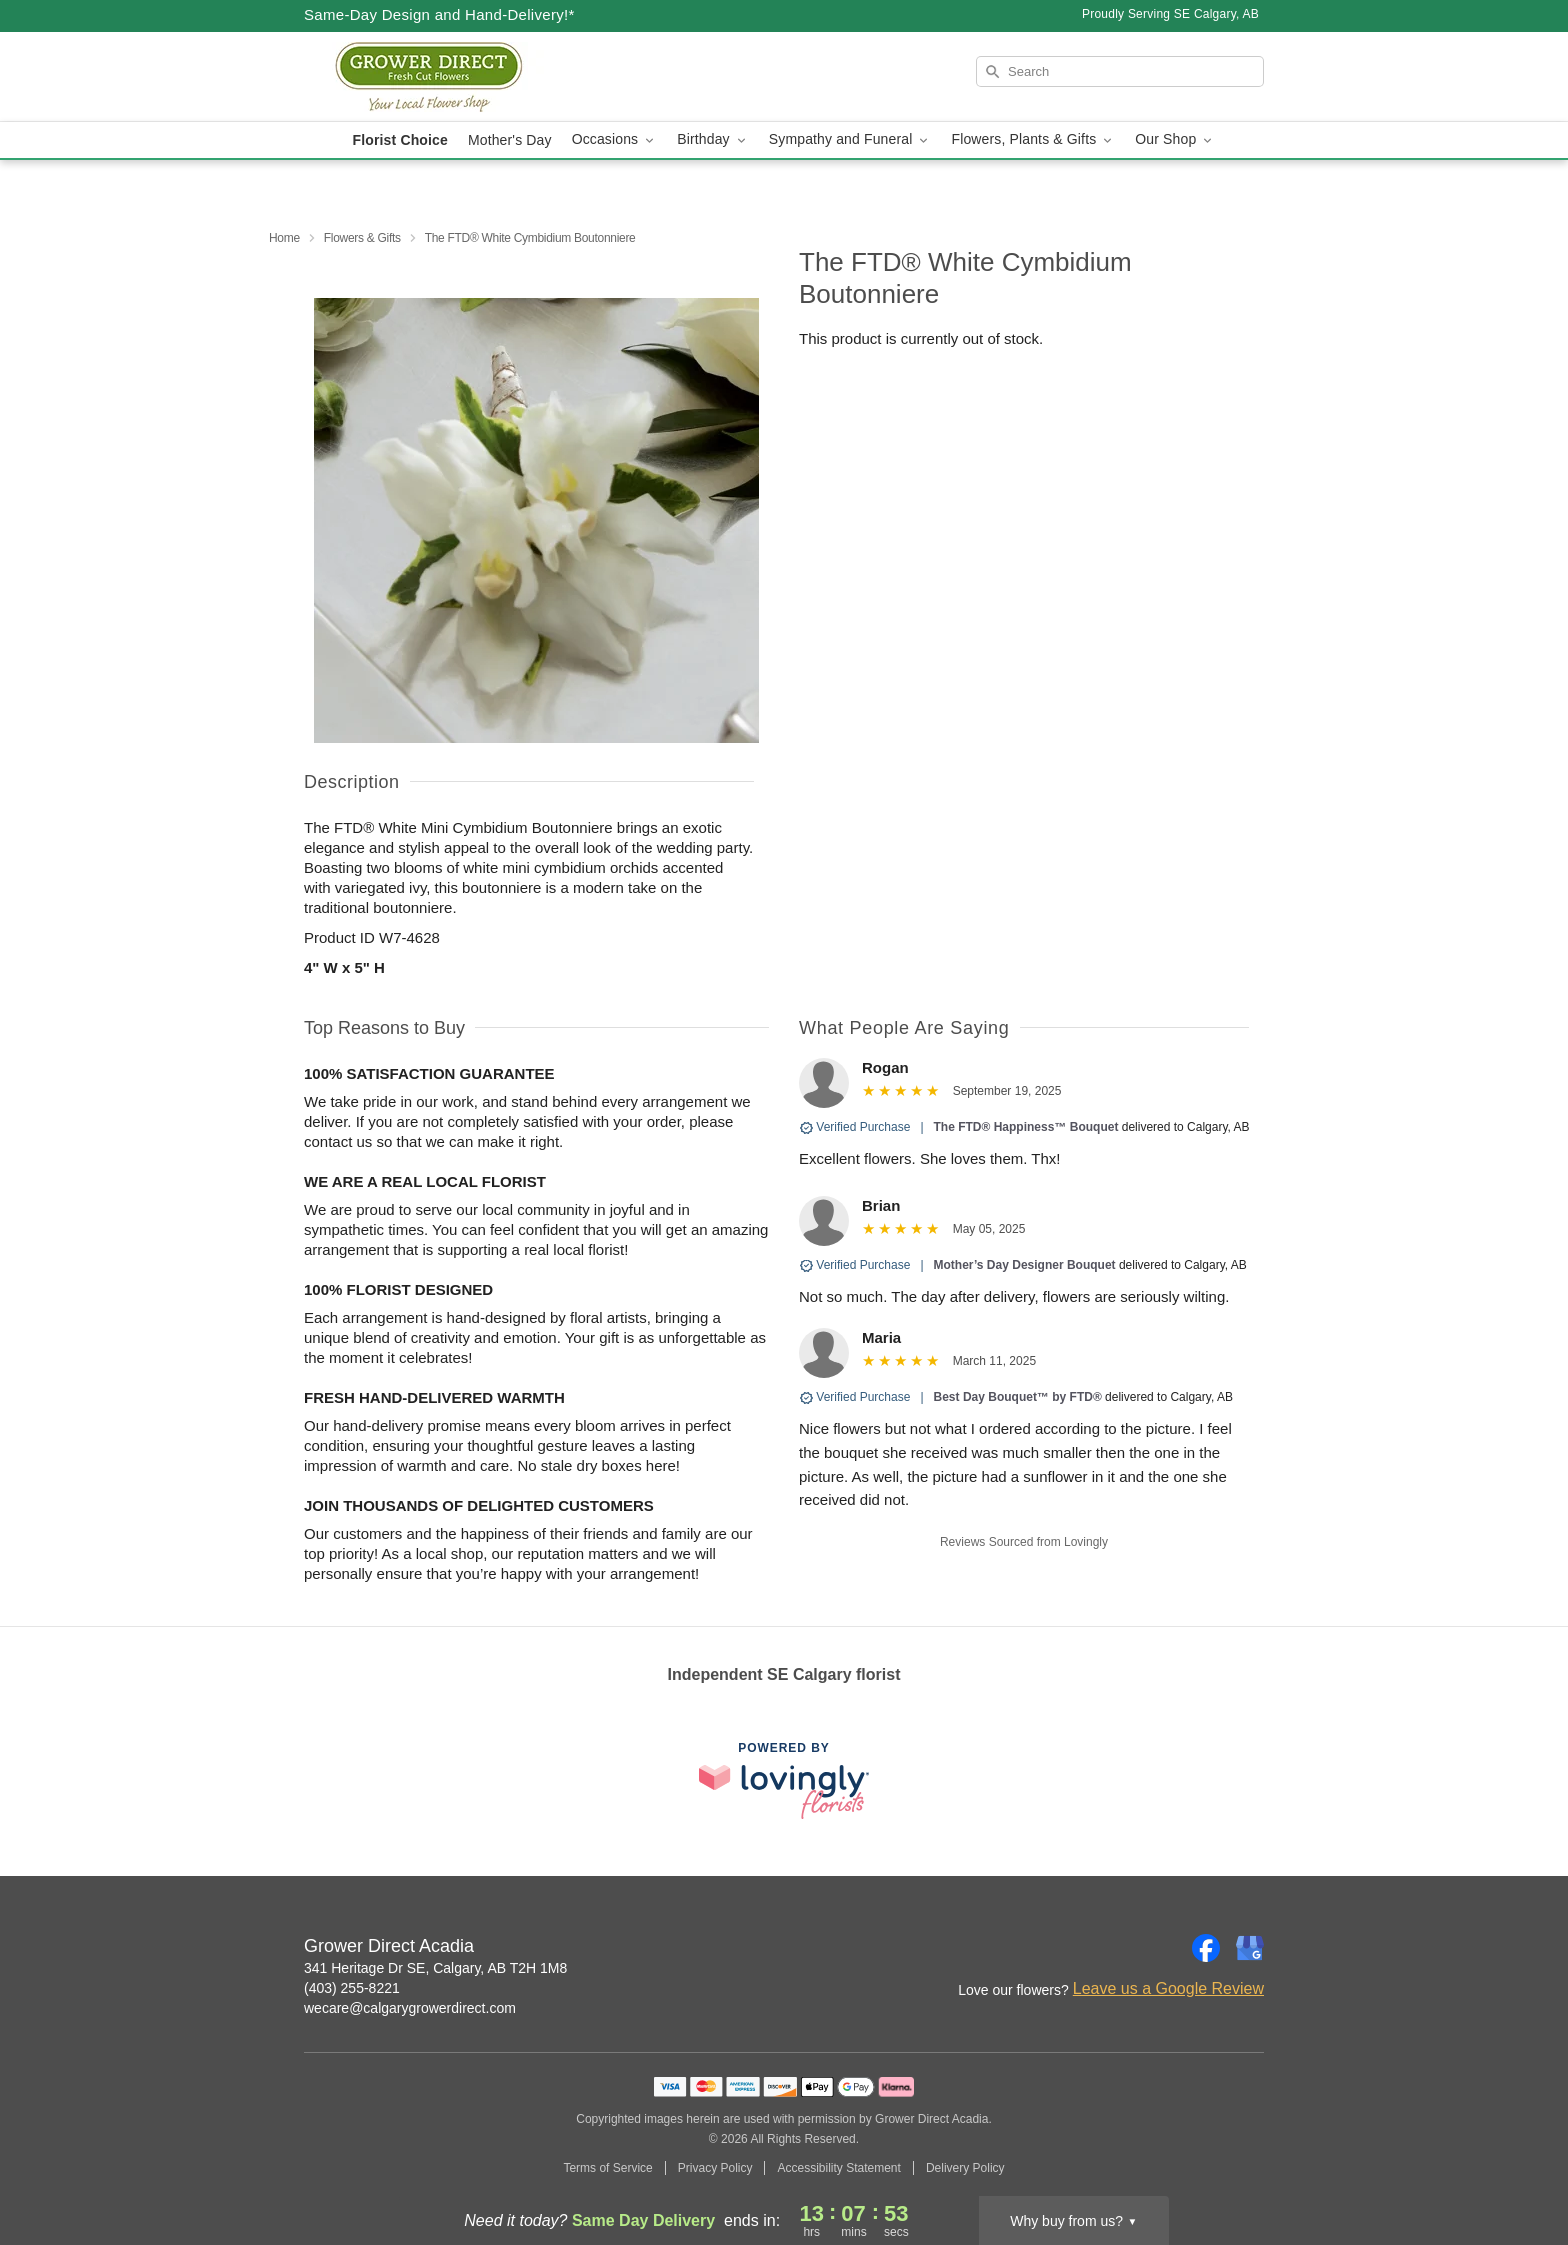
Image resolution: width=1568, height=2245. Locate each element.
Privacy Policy (715, 2168)
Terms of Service (607, 2168)
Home (284, 238)
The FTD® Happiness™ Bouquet (1026, 1127)
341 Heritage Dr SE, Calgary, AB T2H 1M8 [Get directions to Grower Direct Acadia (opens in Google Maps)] (435, 1968)
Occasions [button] (615, 139)
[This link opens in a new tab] (784, 1780)
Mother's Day (510, 140)
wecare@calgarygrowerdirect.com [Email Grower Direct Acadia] (410, 2008)
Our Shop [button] (1175, 139)
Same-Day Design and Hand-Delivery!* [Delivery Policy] (439, 14)
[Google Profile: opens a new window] (1250, 1948)
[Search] (1120, 71)
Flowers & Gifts (362, 238)
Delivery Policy (965, 2168)
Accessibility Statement (838, 2168)
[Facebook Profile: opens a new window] (1206, 1948)
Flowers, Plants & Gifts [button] (1033, 139)
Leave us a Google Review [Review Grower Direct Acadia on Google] (1168, 1988)
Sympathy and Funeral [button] (850, 139)
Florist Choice (400, 140)
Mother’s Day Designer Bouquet (1026, 1265)
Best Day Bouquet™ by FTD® (1018, 1397)
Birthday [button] (713, 139)
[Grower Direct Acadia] (448, 77)
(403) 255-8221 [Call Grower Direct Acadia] (352, 1988)
